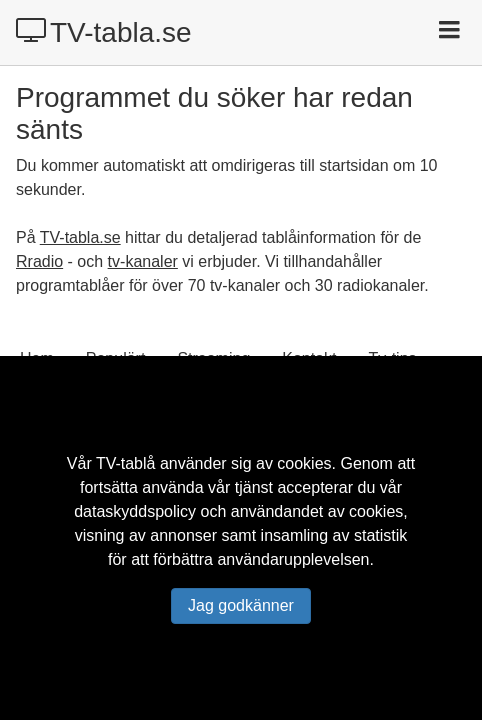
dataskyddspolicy (135, 511)
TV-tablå (126, 463)
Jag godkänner (241, 605)
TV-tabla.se (104, 32)
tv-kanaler (143, 261)
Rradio (39, 261)
